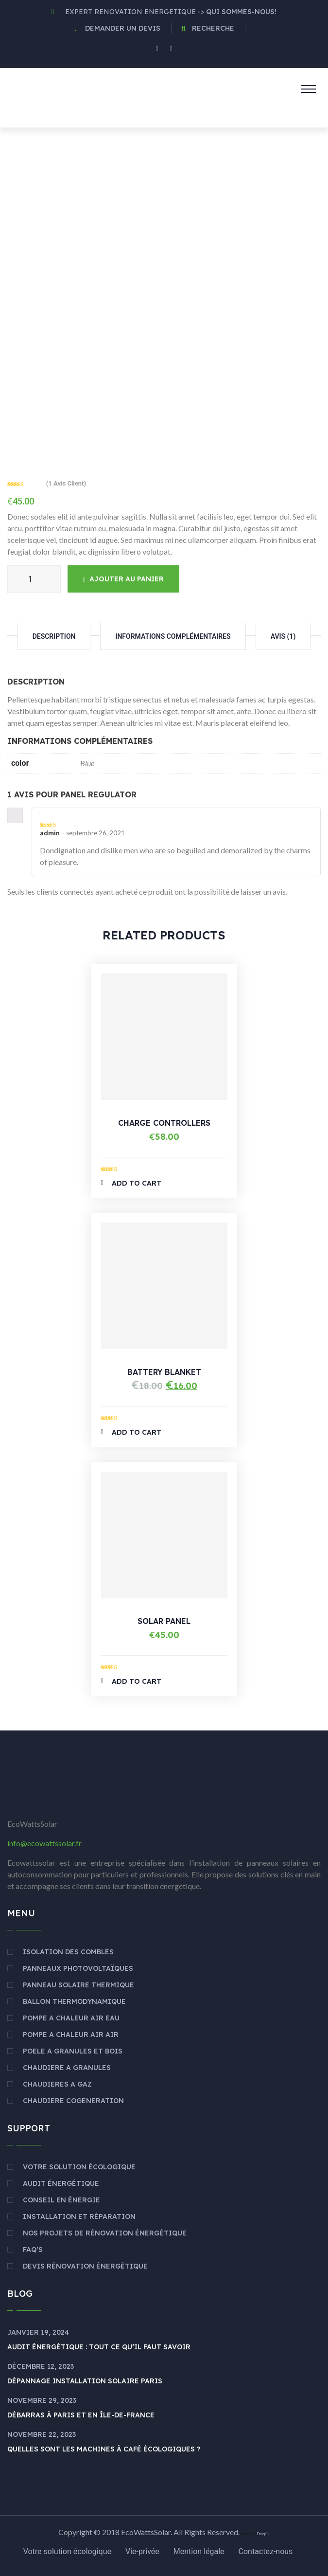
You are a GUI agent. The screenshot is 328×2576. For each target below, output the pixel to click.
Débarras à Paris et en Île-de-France (81, 2415)
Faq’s (33, 2249)
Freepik (263, 2533)
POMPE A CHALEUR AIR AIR (71, 2034)
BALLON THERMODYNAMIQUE (74, 2001)
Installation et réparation (79, 2216)
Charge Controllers (164, 1123)
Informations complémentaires (172, 636)
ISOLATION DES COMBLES (68, 1951)
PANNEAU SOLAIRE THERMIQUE (78, 1985)
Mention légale (198, 2551)
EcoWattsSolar (146, 2532)
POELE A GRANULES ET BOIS (72, 2051)
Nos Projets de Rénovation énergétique (105, 2233)
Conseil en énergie (61, 2200)
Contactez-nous (266, 2551)
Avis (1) (283, 636)
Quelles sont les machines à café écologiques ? (103, 2449)
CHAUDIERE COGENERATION (73, 2100)
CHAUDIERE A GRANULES (67, 2067)
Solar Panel (164, 1621)
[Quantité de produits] (34, 579)
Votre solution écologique (79, 2166)
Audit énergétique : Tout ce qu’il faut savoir (98, 2346)
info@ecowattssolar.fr (44, 1843)
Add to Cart (131, 1183)
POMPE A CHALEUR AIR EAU (71, 2018)
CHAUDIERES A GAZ (57, 2084)
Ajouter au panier (123, 579)
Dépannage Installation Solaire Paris (84, 2381)
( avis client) (66, 483)
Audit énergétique (61, 2183)
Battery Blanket (164, 1372)
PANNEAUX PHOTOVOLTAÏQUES (78, 1968)
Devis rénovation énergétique (85, 2266)
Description (54, 636)
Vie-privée (142, 2551)
